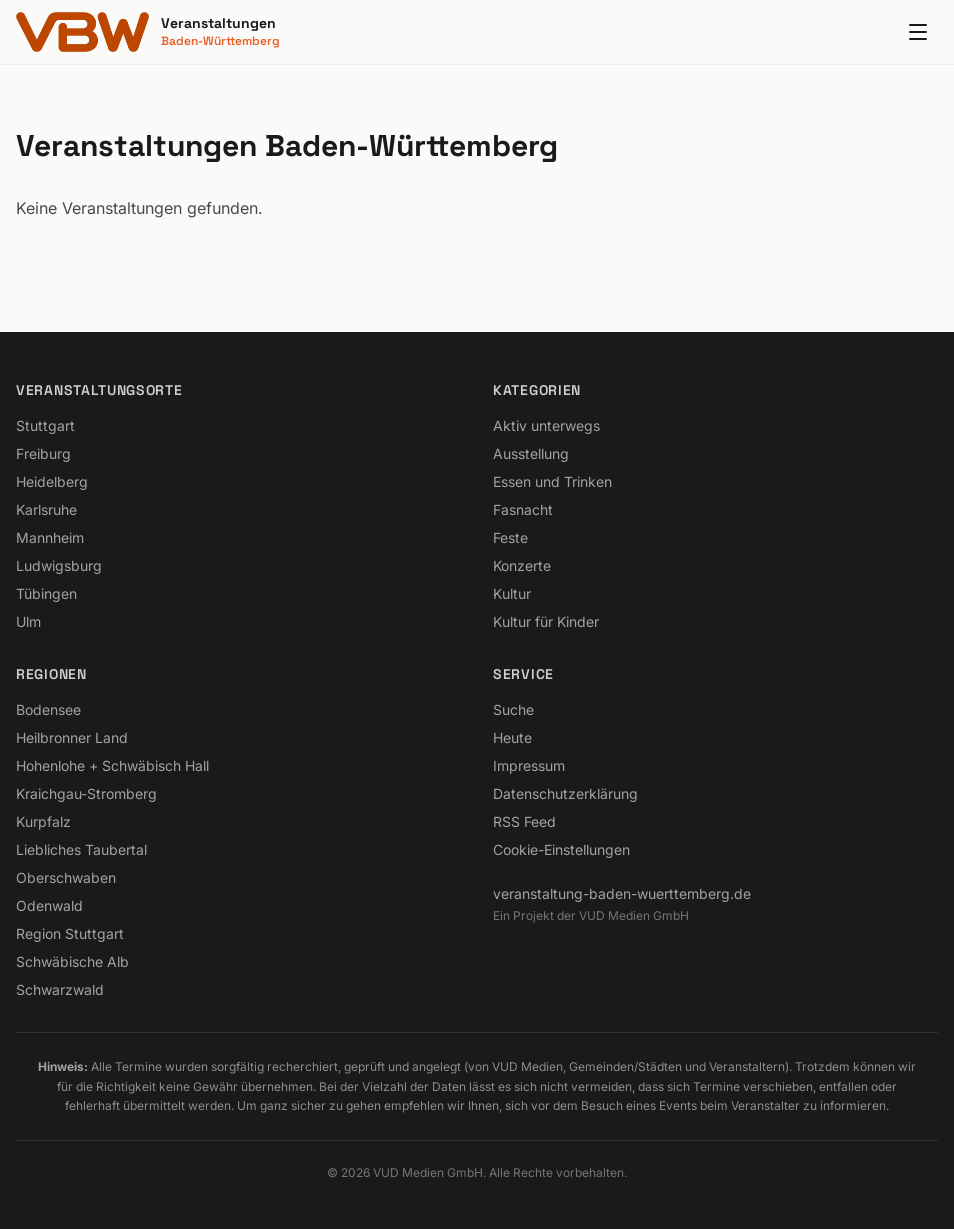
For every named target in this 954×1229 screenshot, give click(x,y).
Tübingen (46, 593)
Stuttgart (45, 425)
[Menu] (918, 32)
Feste (510, 537)
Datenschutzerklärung (565, 793)
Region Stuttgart (70, 933)
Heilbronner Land (72, 737)
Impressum (529, 765)
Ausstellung (531, 453)
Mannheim (50, 537)
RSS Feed (524, 821)
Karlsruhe (46, 509)
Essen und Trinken (552, 481)
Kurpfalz (43, 821)
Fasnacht (523, 509)
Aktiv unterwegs (546, 425)
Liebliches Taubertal (81, 849)
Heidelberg (52, 481)
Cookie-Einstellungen (561, 849)
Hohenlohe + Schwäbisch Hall (112, 765)
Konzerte (522, 565)
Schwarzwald (60, 989)
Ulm (28, 621)
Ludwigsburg (59, 565)
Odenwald (49, 905)
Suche (513, 709)
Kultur (512, 593)
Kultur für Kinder (546, 621)
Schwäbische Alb (72, 961)
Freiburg (43, 453)
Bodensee (48, 709)
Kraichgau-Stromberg (86, 793)
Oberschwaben (66, 877)
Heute (512, 737)
